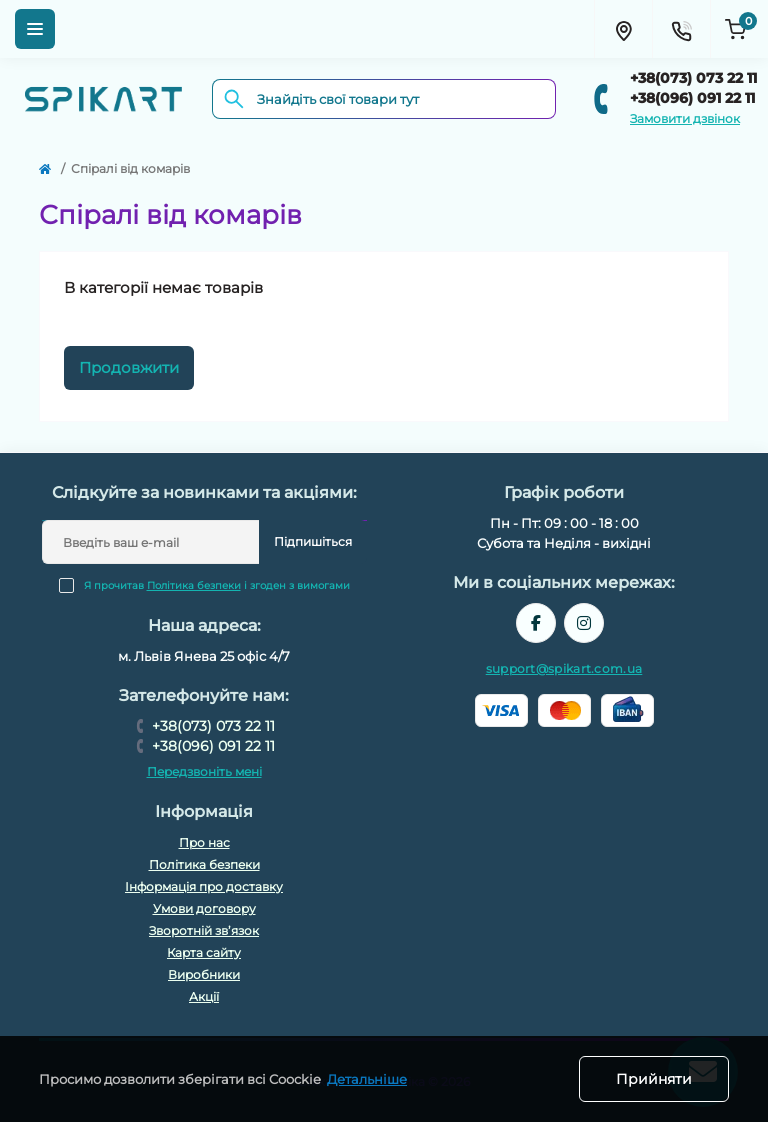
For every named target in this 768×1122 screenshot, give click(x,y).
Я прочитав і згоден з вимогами (217, 585)
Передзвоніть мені (204, 771)
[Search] (234, 99)
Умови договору (204, 908)
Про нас (204, 842)
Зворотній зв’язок (204, 930)
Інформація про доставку (204, 886)
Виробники (204, 974)
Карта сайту (204, 952)
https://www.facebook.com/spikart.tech (536, 623)
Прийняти (654, 1079)
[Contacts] (681, 29)
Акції (204, 996)
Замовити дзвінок (685, 118)
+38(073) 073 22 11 (693, 78)
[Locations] (623, 29)
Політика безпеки (194, 585)
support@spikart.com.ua (564, 668)
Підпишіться (313, 541)
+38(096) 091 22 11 (692, 98)
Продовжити (129, 367)
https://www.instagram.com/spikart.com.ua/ (584, 623)
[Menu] (35, 29)
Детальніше (367, 1079)
